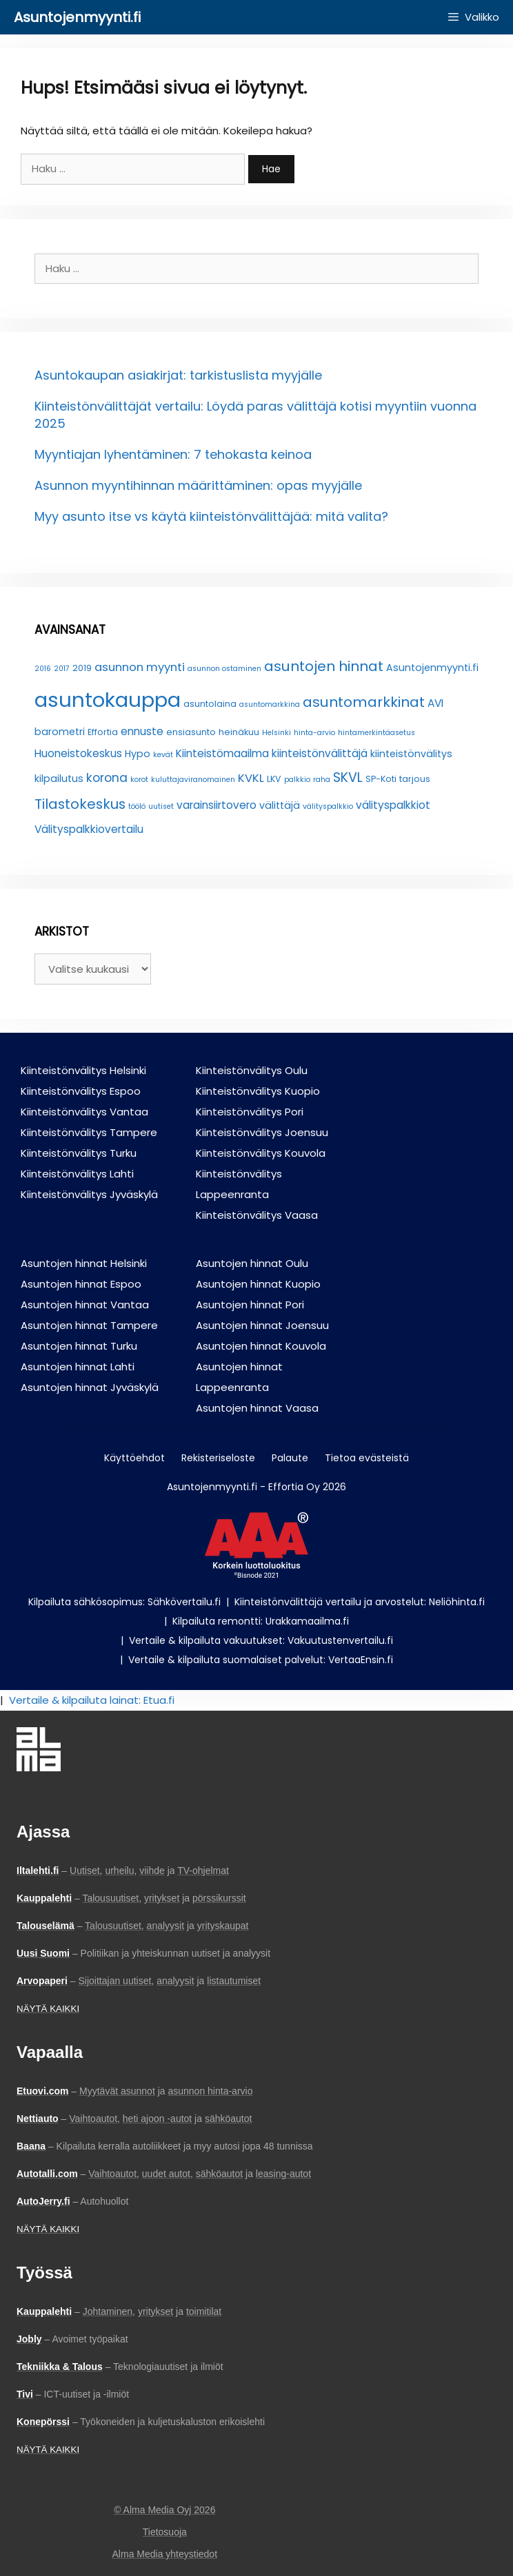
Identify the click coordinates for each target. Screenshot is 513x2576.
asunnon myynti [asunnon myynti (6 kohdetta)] (139, 667)
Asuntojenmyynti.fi (77, 17)
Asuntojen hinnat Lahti (77, 1366)
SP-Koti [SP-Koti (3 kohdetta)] (380, 779)
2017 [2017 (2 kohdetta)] (62, 668)
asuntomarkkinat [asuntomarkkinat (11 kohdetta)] (364, 702)
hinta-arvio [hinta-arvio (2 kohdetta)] (314, 733)
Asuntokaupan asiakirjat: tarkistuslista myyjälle (178, 375)
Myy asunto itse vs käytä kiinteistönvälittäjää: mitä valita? (211, 516)
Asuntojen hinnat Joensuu (262, 1325)
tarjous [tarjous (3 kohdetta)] (414, 779)
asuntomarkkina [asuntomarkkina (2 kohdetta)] (269, 704)
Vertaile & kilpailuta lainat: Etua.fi (91, 1700)
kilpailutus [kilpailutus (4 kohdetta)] (58, 778)
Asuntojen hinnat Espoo (81, 1284)
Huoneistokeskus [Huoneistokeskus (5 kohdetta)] (78, 753)
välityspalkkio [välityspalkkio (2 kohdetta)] (328, 806)
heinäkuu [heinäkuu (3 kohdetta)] (239, 732)
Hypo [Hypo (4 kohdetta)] (137, 754)
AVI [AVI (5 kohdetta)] (435, 703)
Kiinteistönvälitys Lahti (77, 1173)
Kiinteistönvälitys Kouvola (260, 1153)
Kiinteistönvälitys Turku (79, 1153)
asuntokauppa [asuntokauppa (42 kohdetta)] (107, 700)
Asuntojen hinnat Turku (79, 1346)
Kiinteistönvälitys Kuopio (258, 1091)
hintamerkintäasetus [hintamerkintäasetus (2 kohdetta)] (376, 733)
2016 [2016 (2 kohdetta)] (42, 668)
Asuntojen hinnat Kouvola (261, 1346)
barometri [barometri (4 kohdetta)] (59, 732)
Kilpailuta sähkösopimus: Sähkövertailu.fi (124, 1602)
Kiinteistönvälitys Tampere (89, 1132)
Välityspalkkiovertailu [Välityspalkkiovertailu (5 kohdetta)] (88, 829)
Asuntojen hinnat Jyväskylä (90, 1387)
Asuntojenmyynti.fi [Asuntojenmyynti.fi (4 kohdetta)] (432, 667)
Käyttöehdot (134, 1458)
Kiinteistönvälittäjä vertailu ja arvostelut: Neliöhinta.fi (359, 1602)
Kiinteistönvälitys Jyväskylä (89, 1194)
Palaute (290, 1458)
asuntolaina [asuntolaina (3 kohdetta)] (210, 704)
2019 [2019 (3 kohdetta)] (82, 668)
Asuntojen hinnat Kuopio (258, 1284)
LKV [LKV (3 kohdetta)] (274, 779)
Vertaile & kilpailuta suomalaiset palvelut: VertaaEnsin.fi (260, 1660)
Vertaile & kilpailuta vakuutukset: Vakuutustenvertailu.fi (261, 1640)
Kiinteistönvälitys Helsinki (83, 1070)
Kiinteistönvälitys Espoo (81, 1091)
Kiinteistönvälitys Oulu (252, 1070)
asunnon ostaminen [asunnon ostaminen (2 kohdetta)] (224, 668)
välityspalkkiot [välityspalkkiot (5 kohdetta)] (393, 805)
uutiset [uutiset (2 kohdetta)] (161, 806)
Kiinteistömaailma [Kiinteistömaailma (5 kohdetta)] (222, 753)
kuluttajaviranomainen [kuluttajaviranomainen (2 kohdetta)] (193, 779)
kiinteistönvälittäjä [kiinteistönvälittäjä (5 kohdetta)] (320, 753)
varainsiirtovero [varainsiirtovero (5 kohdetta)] (216, 805)
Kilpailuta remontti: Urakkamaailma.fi (260, 1621)
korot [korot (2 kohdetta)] (139, 779)
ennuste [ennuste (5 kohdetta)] (142, 731)
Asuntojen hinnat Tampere (89, 1325)
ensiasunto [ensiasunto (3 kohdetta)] (191, 732)
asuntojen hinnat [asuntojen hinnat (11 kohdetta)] (323, 666)
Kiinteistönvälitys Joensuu (262, 1132)
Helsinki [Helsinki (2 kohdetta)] (276, 733)
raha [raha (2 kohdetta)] (321, 779)
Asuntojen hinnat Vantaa (85, 1304)
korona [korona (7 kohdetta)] (107, 778)
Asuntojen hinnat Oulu (252, 1263)
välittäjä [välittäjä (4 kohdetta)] (279, 805)
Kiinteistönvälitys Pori (249, 1111)
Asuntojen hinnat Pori (250, 1304)
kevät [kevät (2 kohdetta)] (163, 755)
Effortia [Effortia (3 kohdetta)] (103, 732)
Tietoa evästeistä (367, 1458)
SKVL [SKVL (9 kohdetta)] (348, 777)
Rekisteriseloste (218, 1458)
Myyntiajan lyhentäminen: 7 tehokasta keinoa (173, 454)
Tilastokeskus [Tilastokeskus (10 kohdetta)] (79, 804)
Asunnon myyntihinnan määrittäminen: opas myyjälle (198, 485)
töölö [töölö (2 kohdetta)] (136, 806)
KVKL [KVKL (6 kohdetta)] (251, 778)
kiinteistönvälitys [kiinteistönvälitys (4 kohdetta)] (411, 754)
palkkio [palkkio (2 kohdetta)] (297, 779)
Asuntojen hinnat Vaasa (257, 1408)
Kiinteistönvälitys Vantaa (84, 1111)
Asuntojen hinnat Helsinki (84, 1263)
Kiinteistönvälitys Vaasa (257, 1215)
